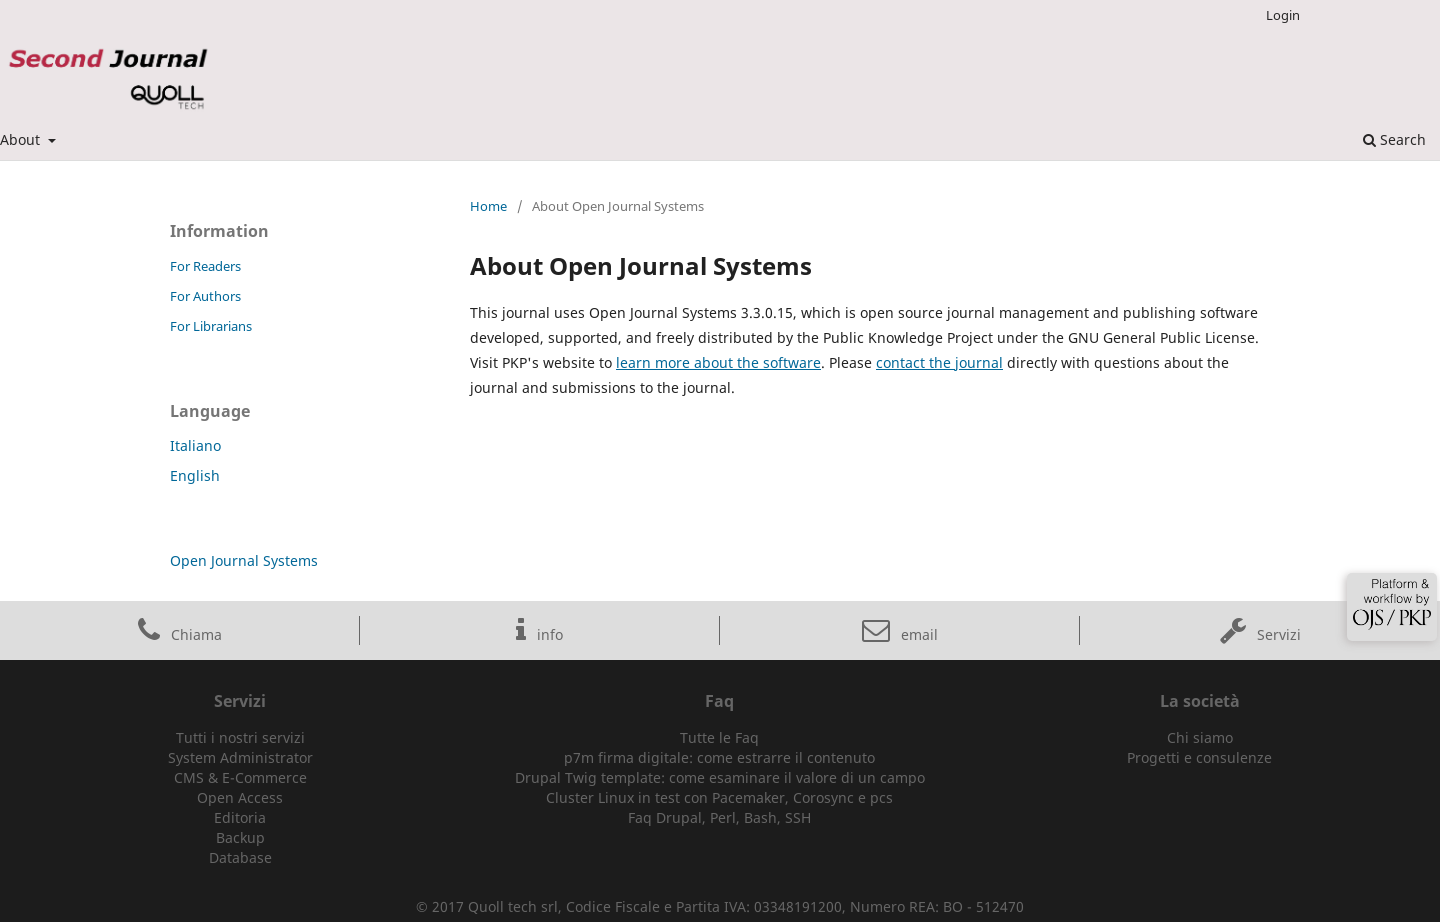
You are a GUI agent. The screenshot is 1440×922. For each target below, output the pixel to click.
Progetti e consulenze (1199, 757)
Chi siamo (1200, 737)
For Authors (205, 296)
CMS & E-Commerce (240, 777)
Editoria (240, 817)
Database (240, 857)
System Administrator (240, 757)
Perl (723, 817)
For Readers (205, 266)
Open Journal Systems (244, 560)
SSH (798, 817)
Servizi (1260, 634)
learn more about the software (718, 362)
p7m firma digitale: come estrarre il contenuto (719, 757)
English (195, 475)
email (900, 634)
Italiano (195, 445)
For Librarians (211, 326)
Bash (760, 817)
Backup (240, 837)
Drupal (679, 817)
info (539, 634)
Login (1283, 15)
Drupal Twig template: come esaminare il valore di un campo (720, 777)
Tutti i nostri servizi (240, 737)
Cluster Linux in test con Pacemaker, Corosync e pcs (719, 797)
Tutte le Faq (719, 737)
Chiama (180, 634)
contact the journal (939, 362)
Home (488, 206)
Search (1394, 139)
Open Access (240, 797)
